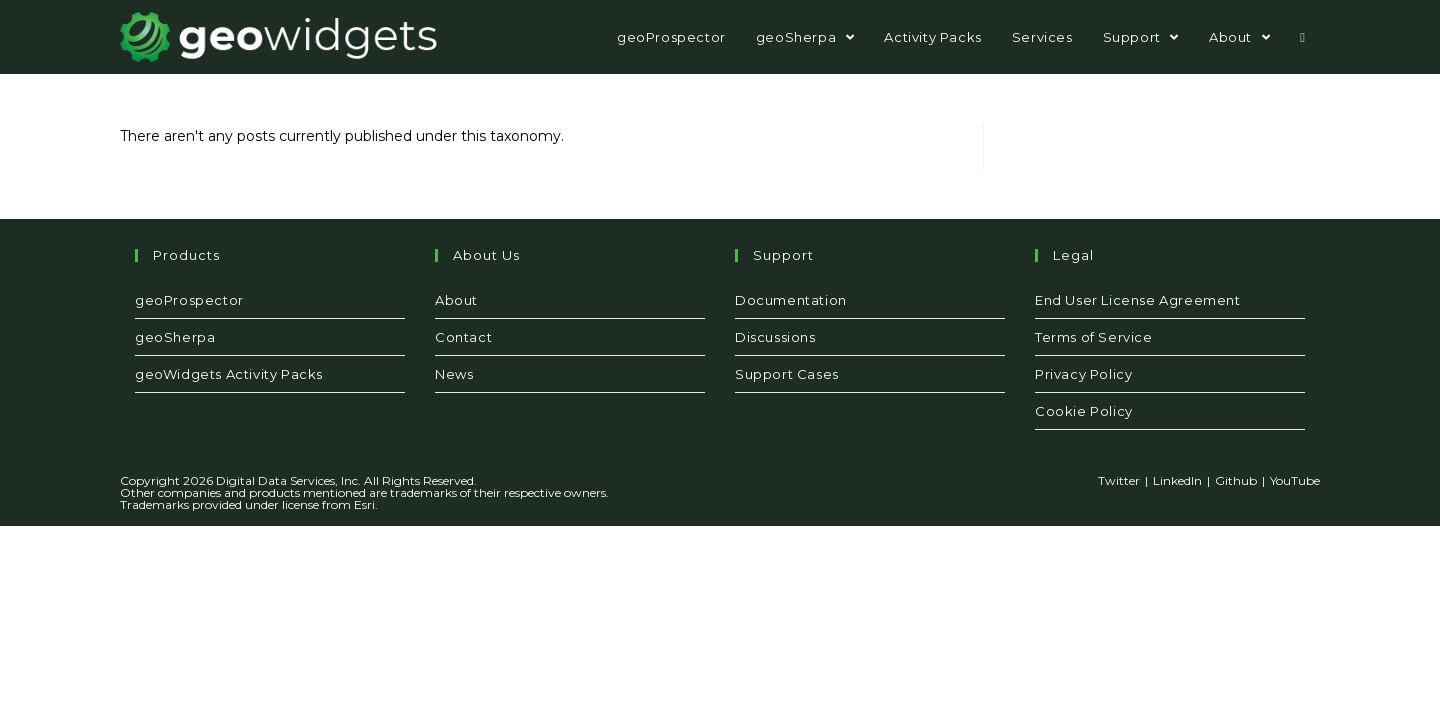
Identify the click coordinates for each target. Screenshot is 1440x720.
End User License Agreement (1138, 300)
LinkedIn (1177, 480)
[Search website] (1302, 37)
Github (1236, 480)
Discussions (775, 337)
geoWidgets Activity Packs (229, 374)
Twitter (1119, 480)
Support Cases (787, 374)
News (454, 374)
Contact (463, 337)
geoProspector (189, 300)
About (456, 300)
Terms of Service (1094, 337)
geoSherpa (175, 337)
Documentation (791, 300)
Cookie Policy (1084, 411)
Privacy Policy (1083, 374)
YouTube (1295, 480)
